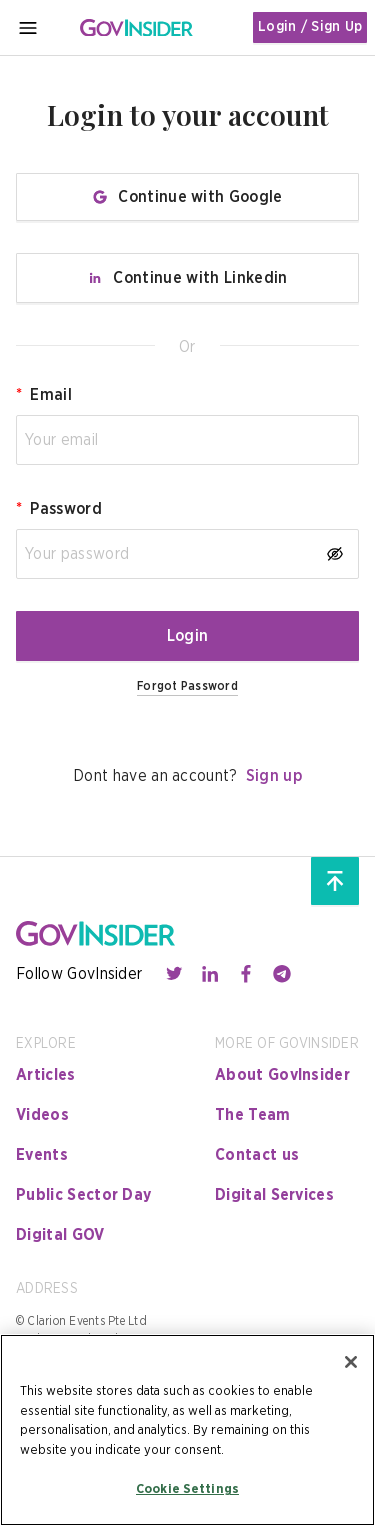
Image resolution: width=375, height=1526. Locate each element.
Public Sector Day (83, 1195)
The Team (253, 1115)
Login (188, 636)
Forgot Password (187, 686)
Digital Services (274, 1195)
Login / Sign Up (310, 27)
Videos (42, 1115)
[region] (187, 1430)
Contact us (257, 1155)
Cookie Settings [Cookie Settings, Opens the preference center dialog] (187, 1489)
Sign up (274, 776)
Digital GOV (60, 1235)
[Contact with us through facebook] (246, 974)
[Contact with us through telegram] (282, 974)
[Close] (351, 1362)
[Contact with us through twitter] (174, 974)
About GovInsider (282, 1075)
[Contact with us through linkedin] (210, 974)
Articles (46, 1075)
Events (42, 1155)
